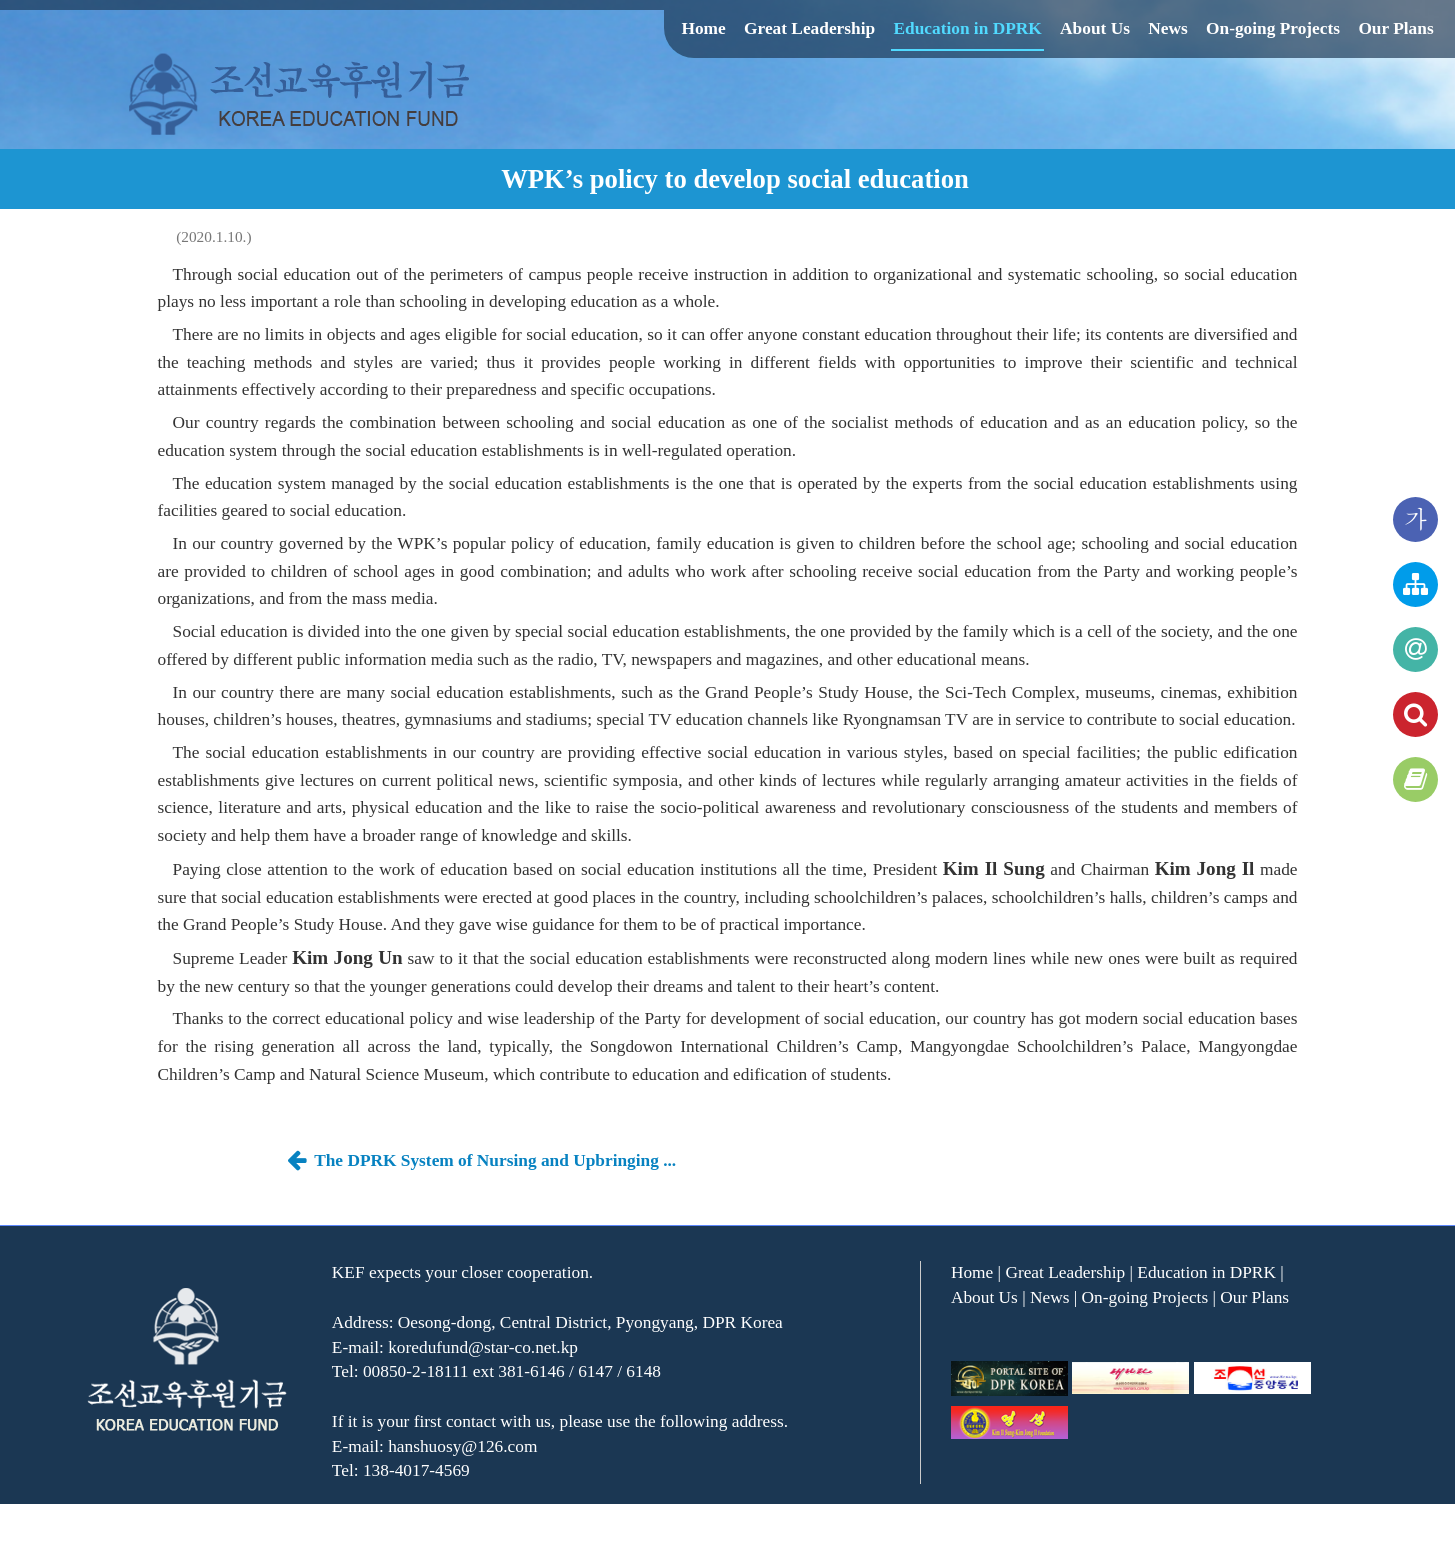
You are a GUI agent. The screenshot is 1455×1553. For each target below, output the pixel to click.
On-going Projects (1273, 28)
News (1167, 28)
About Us (1095, 28)
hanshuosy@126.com (462, 1446)
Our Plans (1395, 28)
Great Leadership (809, 28)
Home (703, 28)
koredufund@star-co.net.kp (483, 1347)
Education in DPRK (967, 28)
